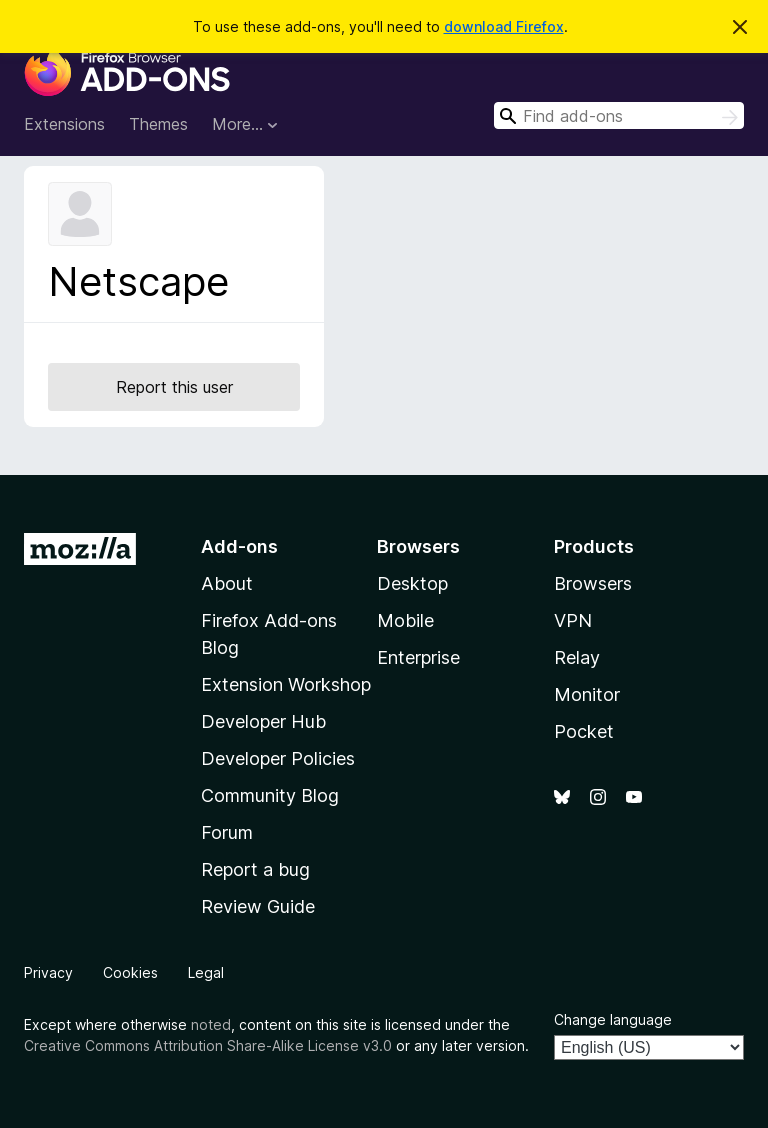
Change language (613, 1019)
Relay (577, 657)
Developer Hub (263, 721)
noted (211, 1024)
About (227, 583)
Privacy (48, 972)
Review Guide (258, 906)
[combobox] (619, 115)
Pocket (584, 731)
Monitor (587, 694)
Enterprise (418, 657)
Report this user (174, 387)
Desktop (412, 583)
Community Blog (270, 795)
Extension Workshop (286, 684)
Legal (206, 972)
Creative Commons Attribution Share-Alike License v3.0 (208, 1045)
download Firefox (504, 26)
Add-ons (239, 546)
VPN (573, 620)
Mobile (405, 620)
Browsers (593, 583)
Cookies (130, 972)
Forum (227, 832)
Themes (158, 124)
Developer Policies (278, 758)
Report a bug (255, 869)
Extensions (64, 124)
